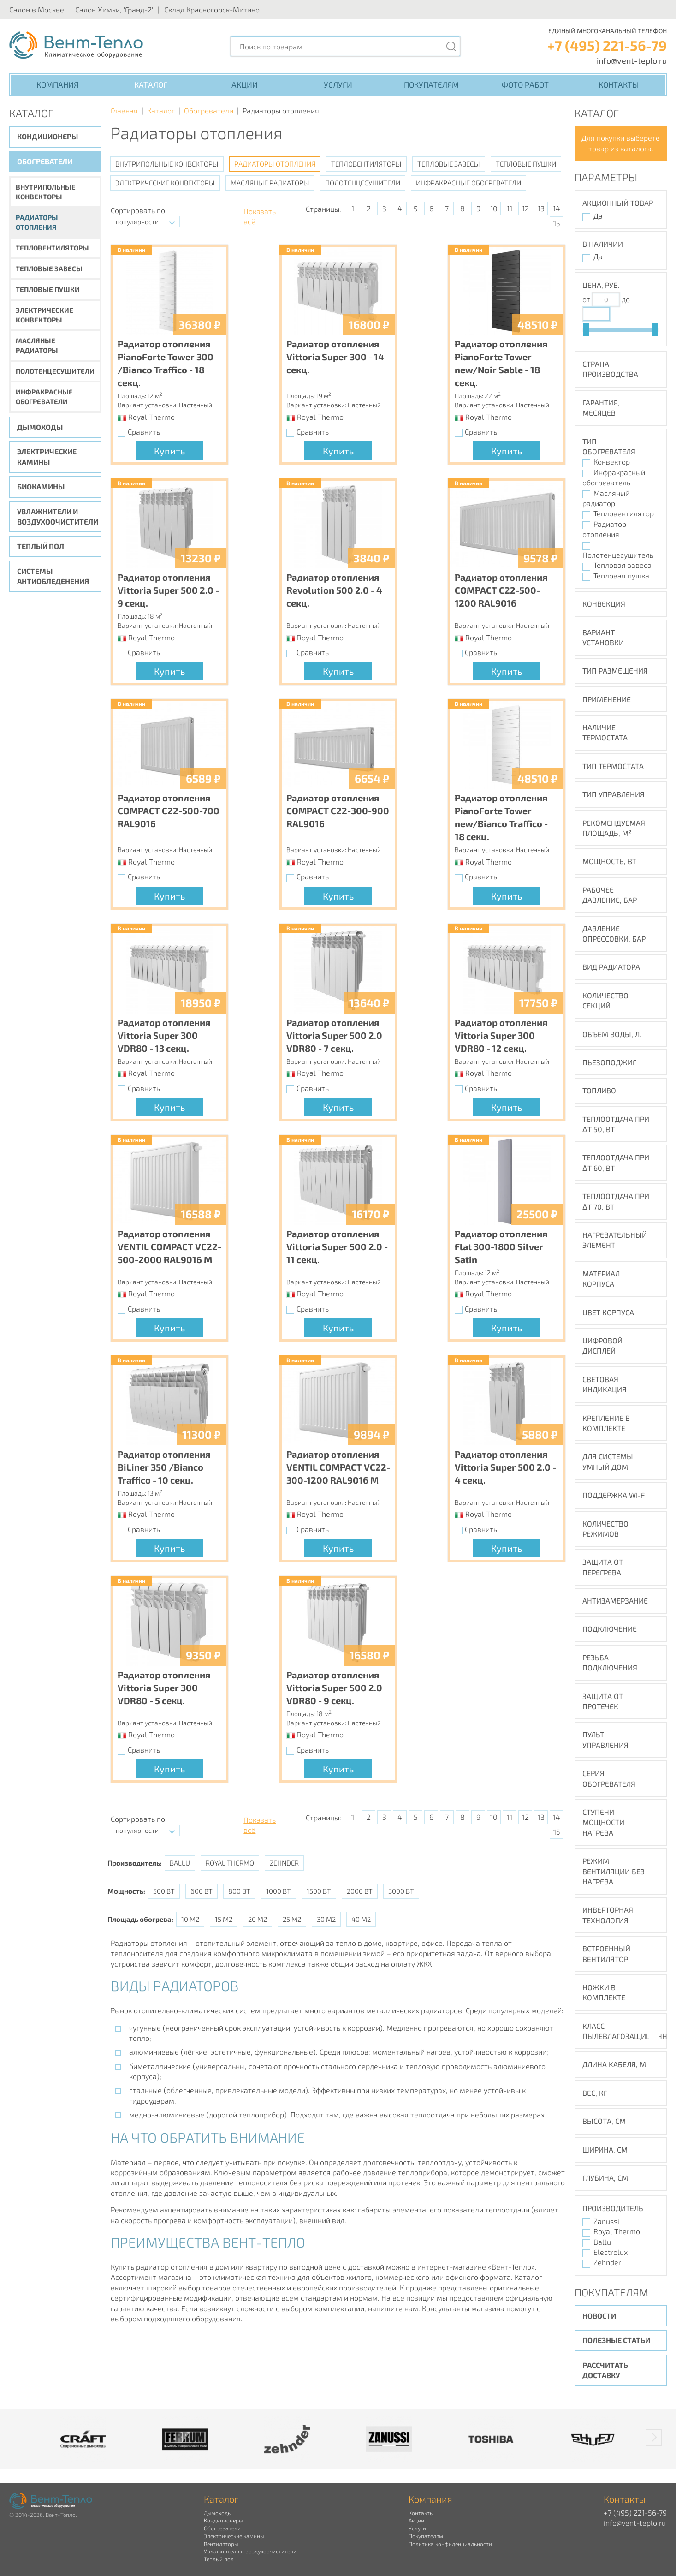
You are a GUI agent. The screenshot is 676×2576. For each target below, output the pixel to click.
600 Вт (201, 1891)
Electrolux (610, 2252)
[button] (654, 2437)
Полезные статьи (616, 2340)
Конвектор (611, 461)
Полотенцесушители (55, 371)
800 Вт (239, 1891)
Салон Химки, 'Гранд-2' (114, 9)
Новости (599, 2315)
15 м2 (223, 1919)
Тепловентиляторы (52, 248)
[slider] (586, 329)
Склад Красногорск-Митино (212, 9)
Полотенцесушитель (617, 554)
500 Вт (164, 1891)
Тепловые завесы (49, 268)
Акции (244, 84)
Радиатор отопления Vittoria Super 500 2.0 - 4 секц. (505, 1467)
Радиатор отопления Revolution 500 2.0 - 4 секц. (334, 590)
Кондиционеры (47, 136)
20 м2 (257, 1919)
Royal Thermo (230, 1863)
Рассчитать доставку (605, 2370)
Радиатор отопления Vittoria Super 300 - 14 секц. (335, 356)
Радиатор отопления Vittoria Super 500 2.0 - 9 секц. (168, 590)
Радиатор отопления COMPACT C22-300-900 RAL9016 (337, 810)
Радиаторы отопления (37, 222)
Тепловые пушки (48, 289)
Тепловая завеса (622, 565)
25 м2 (292, 1919)
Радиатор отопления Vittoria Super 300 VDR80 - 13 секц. (164, 1035)
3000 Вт (401, 1891)
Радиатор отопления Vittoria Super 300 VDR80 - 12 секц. (501, 1035)
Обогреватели (44, 161)
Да (598, 215)
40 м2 (361, 1919)
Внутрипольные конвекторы (46, 192)
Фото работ (525, 84)
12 (525, 208)
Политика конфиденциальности (450, 2543)
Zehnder (284, 1863)
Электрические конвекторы (44, 315)
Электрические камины (47, 456)
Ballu (180, 1863)
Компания (57, 84)
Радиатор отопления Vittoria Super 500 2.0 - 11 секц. (337, 1246)
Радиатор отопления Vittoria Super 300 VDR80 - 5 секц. (164, 1687)
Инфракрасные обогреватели (44, 396)
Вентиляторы (221, 2543)
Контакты (619, 84)
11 (509, 208)
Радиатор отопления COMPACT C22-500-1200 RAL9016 (501, 590)
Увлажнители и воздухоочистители (57, 516)
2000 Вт (360, 1891)
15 (556, 223)
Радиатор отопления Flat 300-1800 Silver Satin (501, 1246)
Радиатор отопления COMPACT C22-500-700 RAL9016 (168, 810)
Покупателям (431, 84)
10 (494, 208)
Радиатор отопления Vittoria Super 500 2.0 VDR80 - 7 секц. (334, 1035)
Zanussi (606, 2221)
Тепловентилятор (623, 513)
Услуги (338, 84)
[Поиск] (451, 46)
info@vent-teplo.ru (632, 60)
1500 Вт (319, 1891)
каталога (636, 148)
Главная (124, 110)
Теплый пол (40, 546)
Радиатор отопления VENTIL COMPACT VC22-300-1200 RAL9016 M (338, 1467)
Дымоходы (40, 427)
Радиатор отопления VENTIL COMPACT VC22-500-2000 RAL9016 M (169, 1246)
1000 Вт (278, 1891)
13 (541, 208)
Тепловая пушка (621, 575)
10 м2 (190, 1919)
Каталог (150, 84)
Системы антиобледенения (53, 575)
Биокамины (41, 486)
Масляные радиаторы (37, 345)
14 (556, 208)
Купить (169, 450)
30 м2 (326, 1919)
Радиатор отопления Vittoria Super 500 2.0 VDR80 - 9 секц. (334, 1687)
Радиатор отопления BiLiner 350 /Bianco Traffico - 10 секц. (164, 1467)
